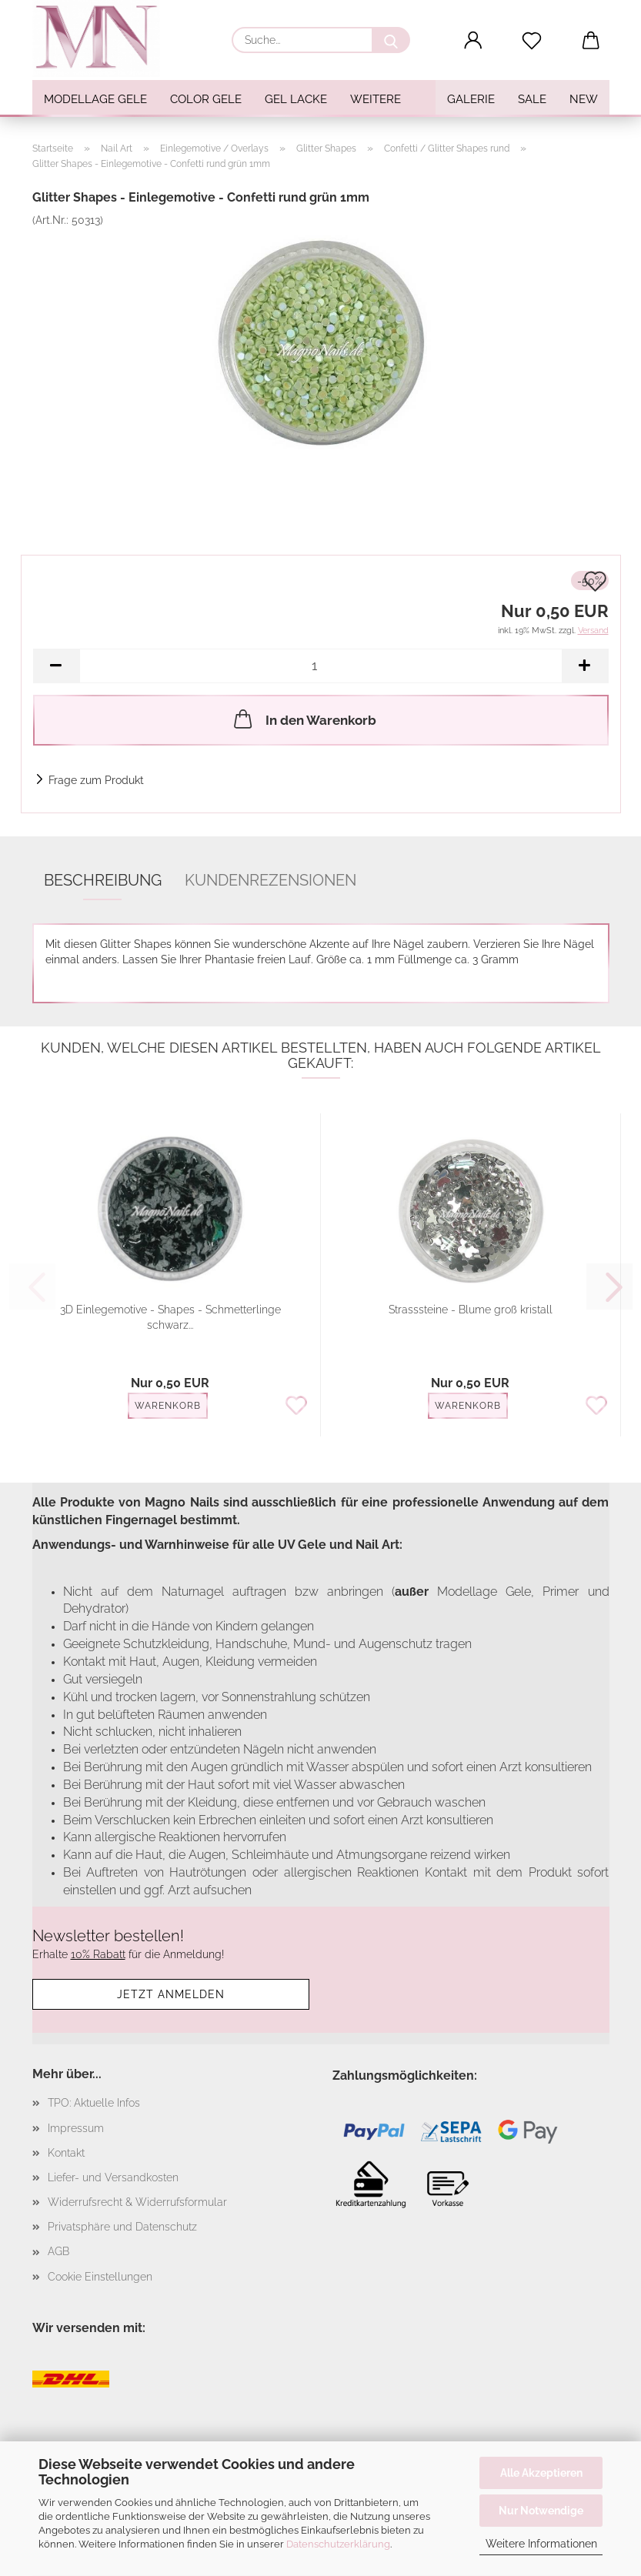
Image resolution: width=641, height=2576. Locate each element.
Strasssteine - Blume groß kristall (471, 1309)
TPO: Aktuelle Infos (94, 2103)
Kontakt (66, 2153)
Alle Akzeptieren (541, 2473)
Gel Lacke (296, 99)
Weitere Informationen (541, 2544)
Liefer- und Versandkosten (113, 2177)
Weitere (375, 99)
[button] (472, 41)
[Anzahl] (321, 666)
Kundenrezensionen (270, 880)
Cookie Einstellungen (100, 2277)
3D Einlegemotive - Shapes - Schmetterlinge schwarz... (170, 1317)
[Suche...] (391, 40)
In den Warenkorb (303, 718)
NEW (583, 99)
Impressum (76, 2128)
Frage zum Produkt (96, 780)
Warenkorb (168, 1405)
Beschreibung (103, 880)
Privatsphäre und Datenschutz (122, 2227)
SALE (532, 99)
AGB (58, 2251)
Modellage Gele (95, 99)
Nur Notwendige (541, 2510)
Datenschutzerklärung (338, 2544)
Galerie (471, 99)
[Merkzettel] (532, 41)
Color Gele (206, 99)
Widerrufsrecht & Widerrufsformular (137, 2202)
